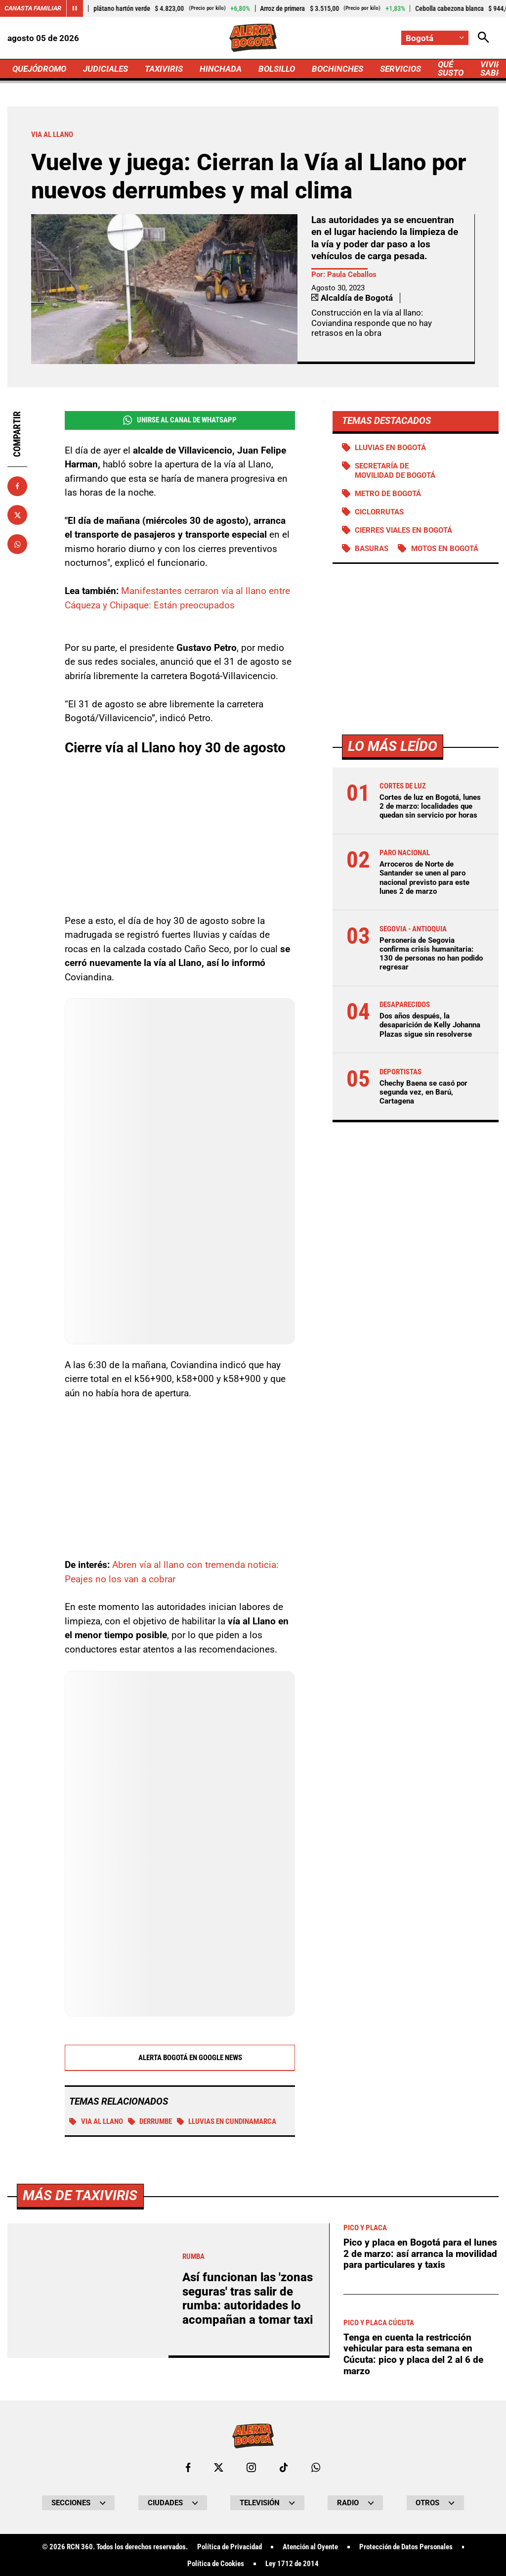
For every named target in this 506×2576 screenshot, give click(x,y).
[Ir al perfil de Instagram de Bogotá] (251, 2467)
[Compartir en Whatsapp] (17, 544)
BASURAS (371, 548)
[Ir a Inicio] (253, 38)
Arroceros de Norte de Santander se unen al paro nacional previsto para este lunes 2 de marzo (424, 878)
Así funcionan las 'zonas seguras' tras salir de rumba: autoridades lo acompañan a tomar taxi (247, 2298)
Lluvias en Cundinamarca (227, 2121)
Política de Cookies (215, 2564)
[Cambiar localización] (434, 38)
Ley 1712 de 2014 (292, 2564)
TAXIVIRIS (164, 69)
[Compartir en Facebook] (17, 486)
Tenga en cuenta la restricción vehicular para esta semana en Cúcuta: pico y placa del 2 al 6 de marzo (413, 2354)
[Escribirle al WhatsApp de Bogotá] (315, 2467)
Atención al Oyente (310, 2547)
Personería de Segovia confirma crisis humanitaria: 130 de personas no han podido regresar (431, 954)
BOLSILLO (276, 69)
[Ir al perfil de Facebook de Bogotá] (188, 2467)
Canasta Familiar (32, 8)
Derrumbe (150, 2121)
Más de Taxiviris (80, 2195)
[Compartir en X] (17, 515)
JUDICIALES (105, 69)
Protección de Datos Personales (406, 2547)
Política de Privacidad (229, 2547)
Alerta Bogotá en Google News (180, 2058)
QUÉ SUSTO (451, 68)
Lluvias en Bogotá (390, 447)
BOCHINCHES (337, 69)
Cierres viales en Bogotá (403, 530)
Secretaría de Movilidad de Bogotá (395, 470)
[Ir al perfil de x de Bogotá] (218, 2467)
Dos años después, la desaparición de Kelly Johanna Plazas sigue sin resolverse (430, 1025)
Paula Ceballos (352, 274)
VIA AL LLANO (96, 2121)
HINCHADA (221, 69)
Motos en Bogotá (444, 548)
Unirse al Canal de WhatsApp (180, 420)
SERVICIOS (400, 69)
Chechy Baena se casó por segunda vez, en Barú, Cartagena (423, 1092)
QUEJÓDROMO (39, 69)
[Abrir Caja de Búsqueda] (483, 38)
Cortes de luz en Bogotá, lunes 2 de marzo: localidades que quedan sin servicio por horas (430, 806)
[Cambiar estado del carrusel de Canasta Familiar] (74, 8)
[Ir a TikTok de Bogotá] (284, 2467)
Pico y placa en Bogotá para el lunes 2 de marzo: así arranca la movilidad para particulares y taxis (420, 2253)
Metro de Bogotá (388, 493)
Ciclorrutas (379, 511)
